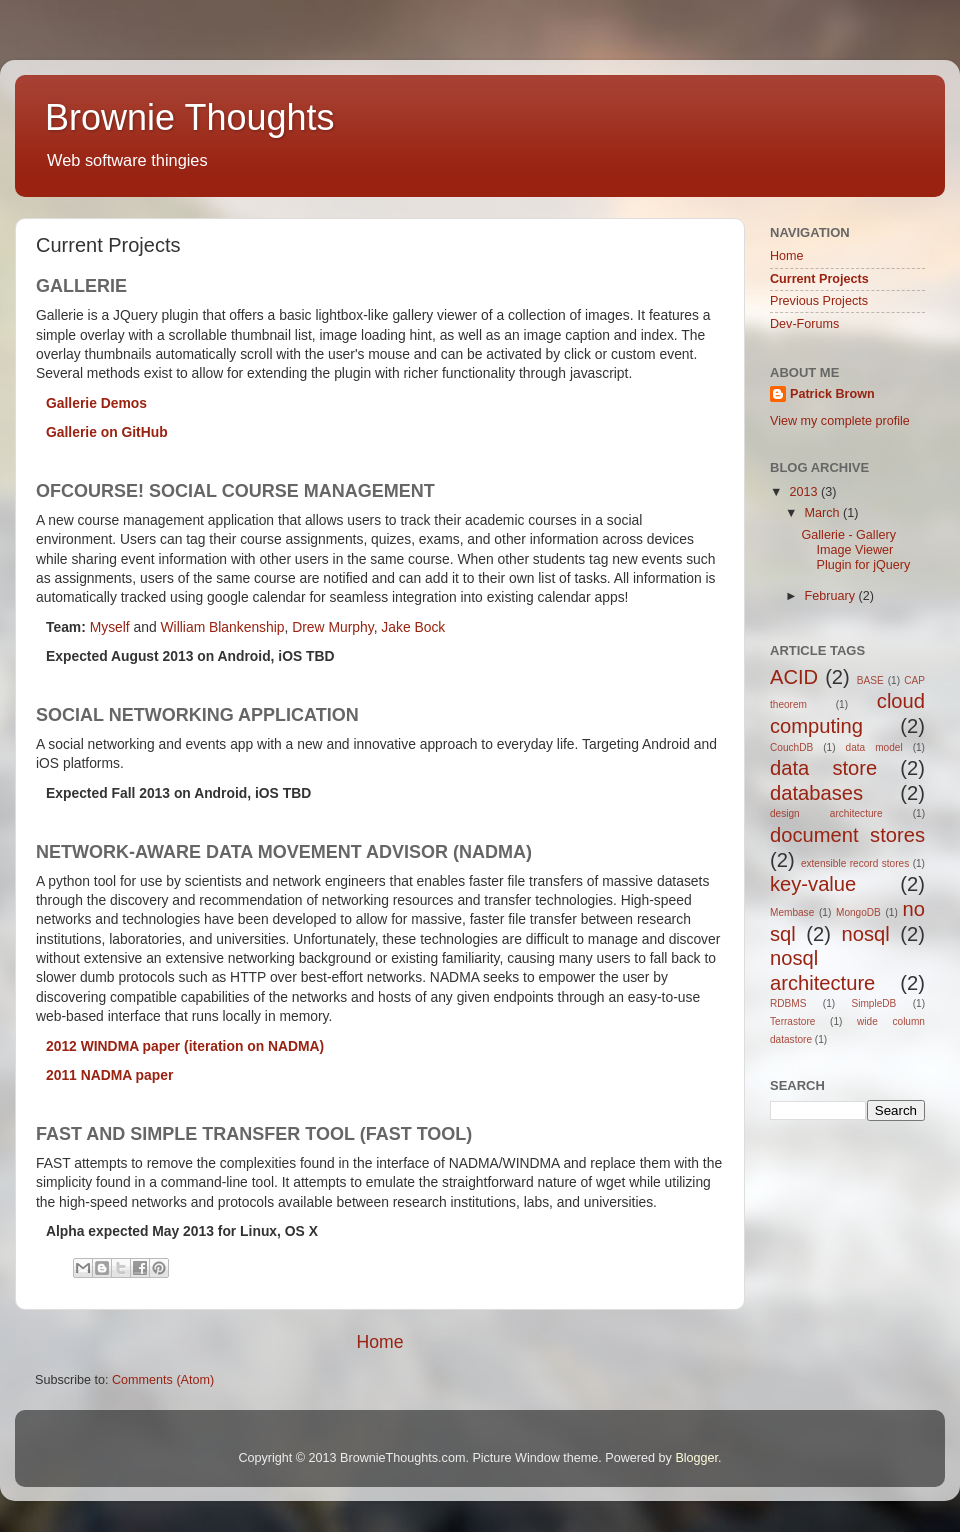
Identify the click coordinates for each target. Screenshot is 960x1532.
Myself (110, 627)
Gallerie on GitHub (107, 432)
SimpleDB (873, 1003)
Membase (792, 912)
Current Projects (819, 279)
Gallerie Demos (96, 403)
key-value (813, 884)
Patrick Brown (832, 394)
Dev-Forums (804, 324)
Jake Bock (413, 627)
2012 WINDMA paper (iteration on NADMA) (185, 1046)
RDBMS (788, 1003)
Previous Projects (819, 301)
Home (379, 1342)
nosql (866, 934)
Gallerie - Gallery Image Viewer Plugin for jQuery (855, 550)
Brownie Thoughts (190, 117)
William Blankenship (223, 627)
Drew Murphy (332, 627)
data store (823, 768)
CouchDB (791, 747)
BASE (870, 680)
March (824, 513)
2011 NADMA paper (109, 1075)
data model (874, 747)
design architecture (826, 813)
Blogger (696, 1458)
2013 (805, 492)
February (832, 596)
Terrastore (792, 1021)
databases (816, 793)
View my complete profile (840, 421)
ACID (794, 677)
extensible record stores (855, 863)
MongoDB (858, 912)
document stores (847, 835)
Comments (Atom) (163, 1380)
